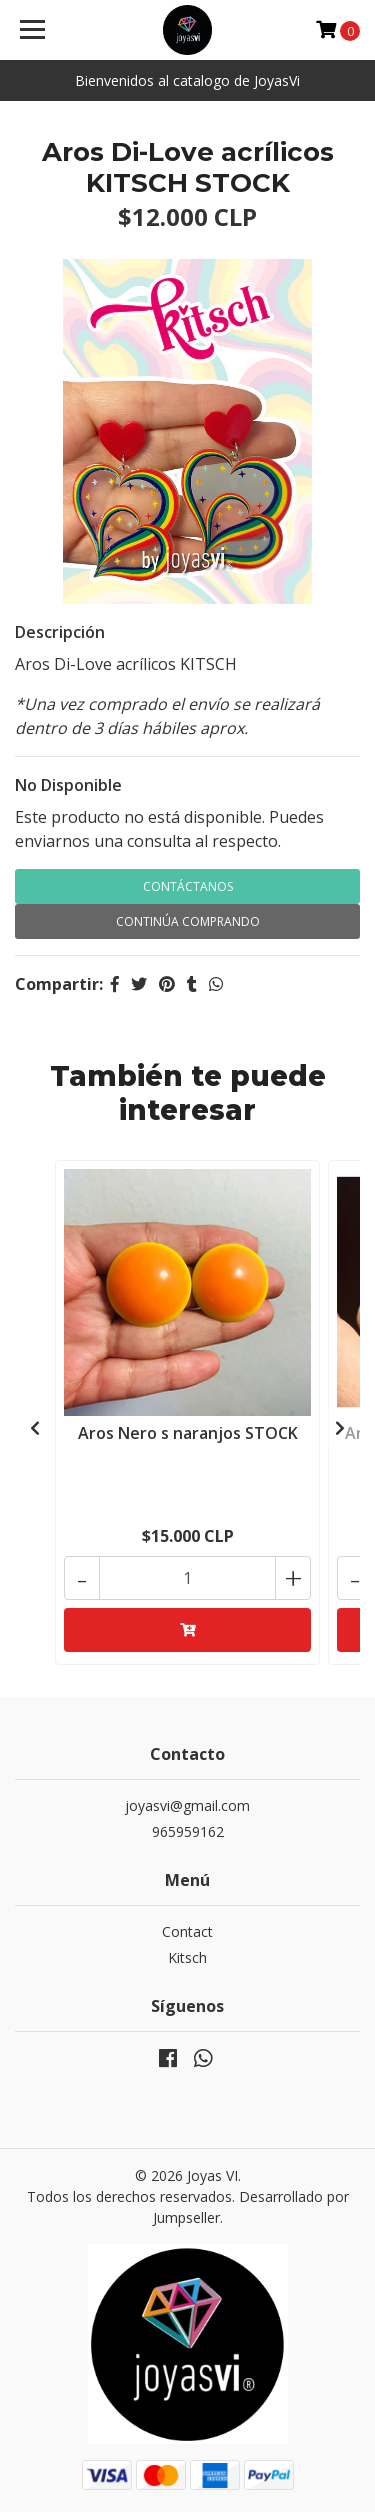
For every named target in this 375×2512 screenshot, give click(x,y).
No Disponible (68, 785)
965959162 (188, 1831)
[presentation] (35, 1428)
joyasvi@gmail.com (187, 1805)
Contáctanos (188, 886)
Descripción (60, 632)
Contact (187, 1931)
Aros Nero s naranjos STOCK (188, 1433)
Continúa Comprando (188, 921)
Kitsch (187, 1957)
